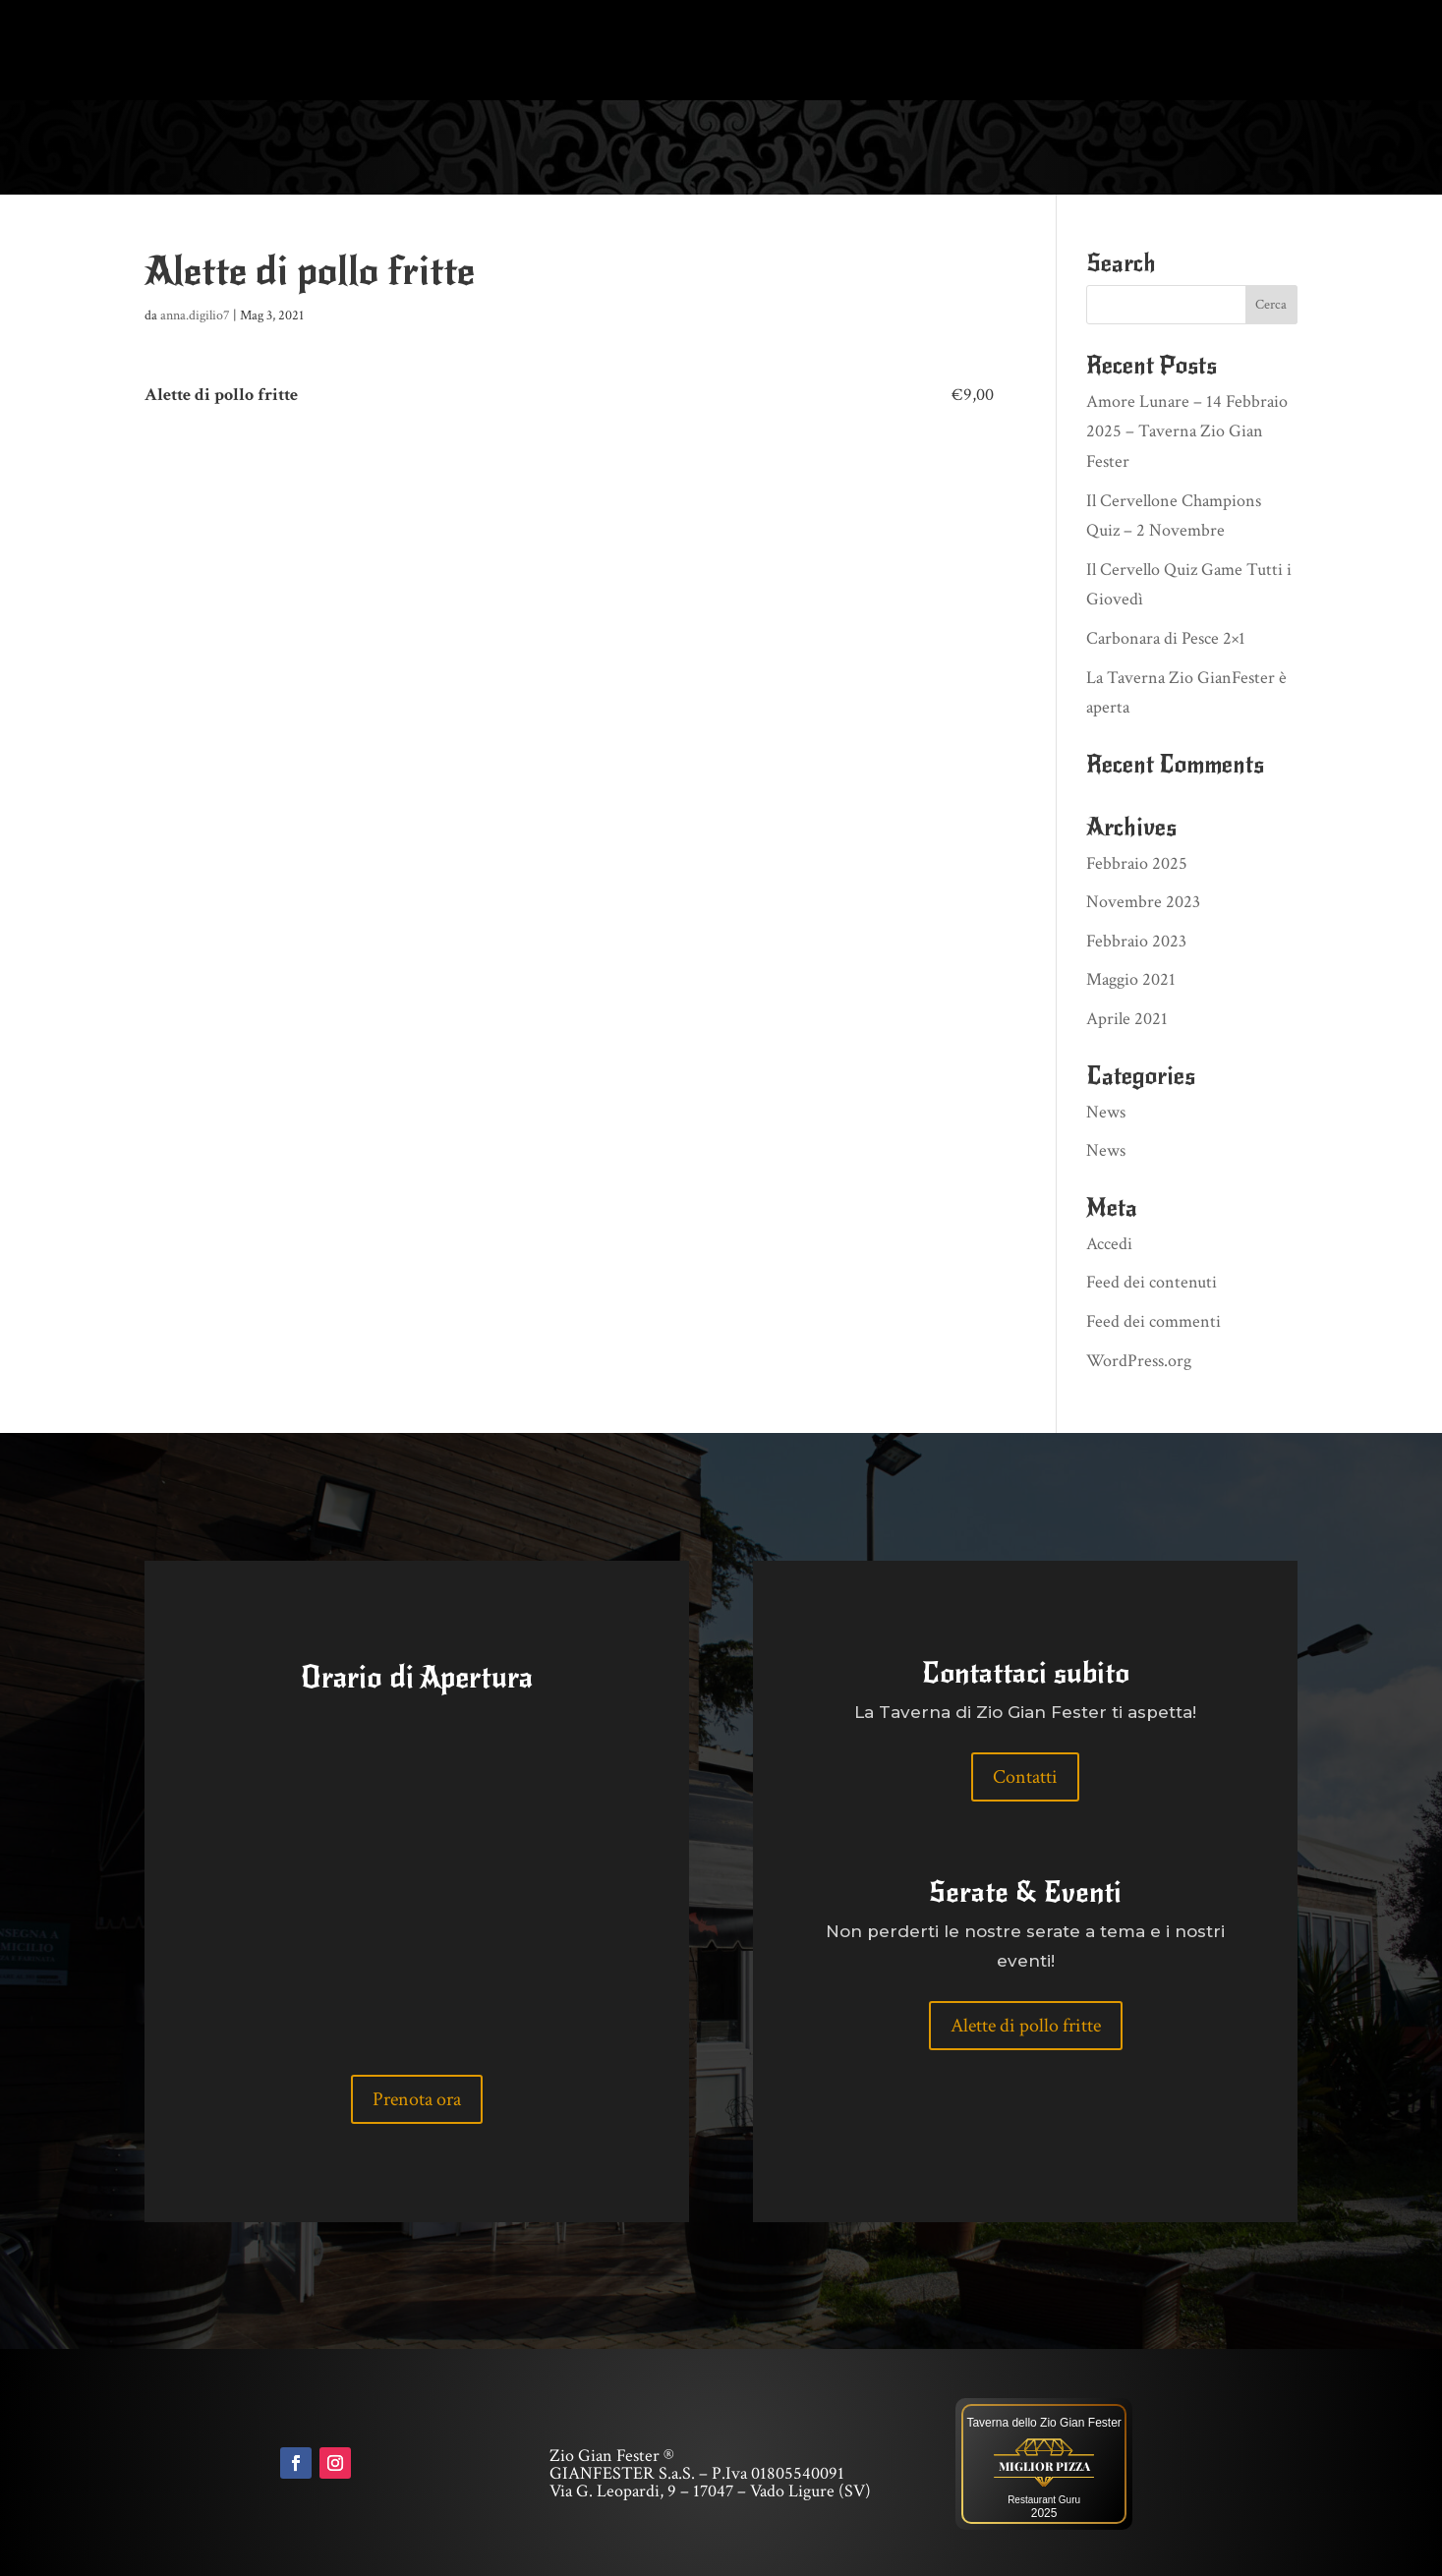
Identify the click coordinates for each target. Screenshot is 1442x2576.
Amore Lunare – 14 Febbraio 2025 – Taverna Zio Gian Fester (1187, 429)
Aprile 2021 (1127, 1016)
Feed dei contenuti (1151, 1280)
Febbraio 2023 (1136, 939)
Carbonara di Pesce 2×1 (1165, 636)
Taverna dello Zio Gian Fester (1043, 2421)
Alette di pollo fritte (1026, 2023)
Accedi (1109, 1242)
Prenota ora (417, 2097)
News (1105, 1110)
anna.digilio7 (195, 313)
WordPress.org (1138, 1358)
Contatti (1025, 1775)
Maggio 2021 (1131, 978)
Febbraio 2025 (1136, 861)
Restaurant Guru (1044, 2497)
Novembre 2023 (1143, 899)
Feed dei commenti (1153, 1319)
